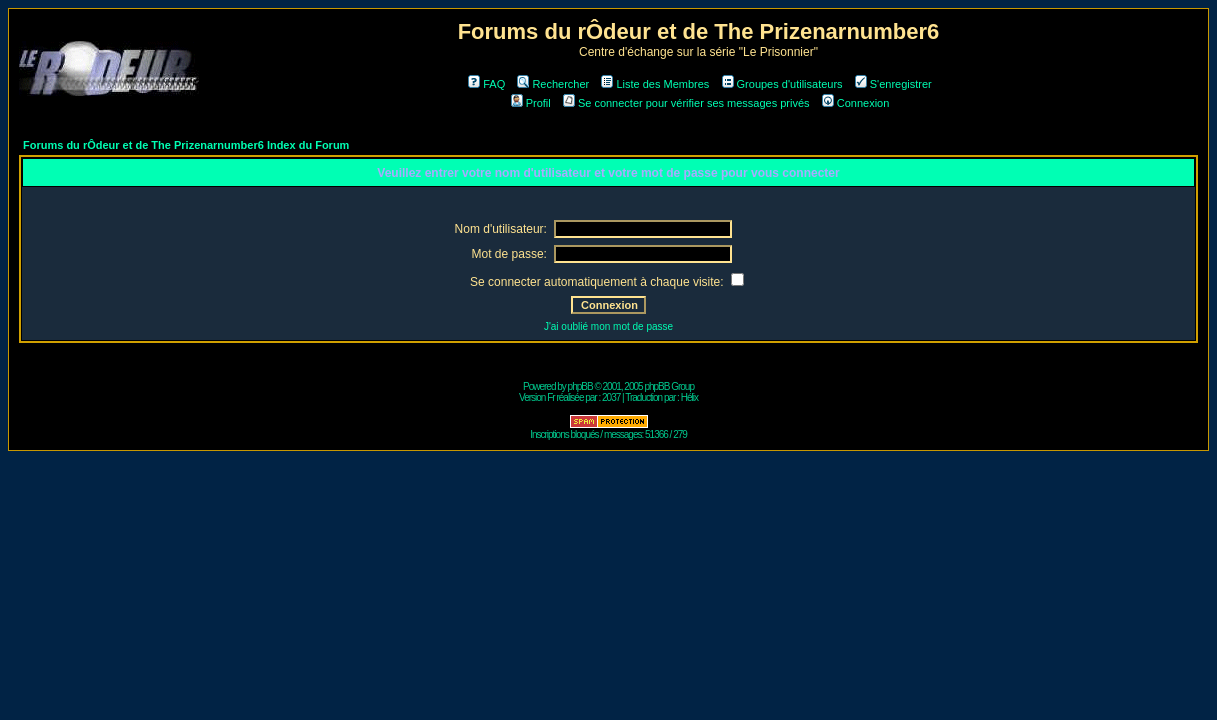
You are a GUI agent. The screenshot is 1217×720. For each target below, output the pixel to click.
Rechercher (553, 84)
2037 (611, 397)
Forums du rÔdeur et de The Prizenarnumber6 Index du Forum (186, 145)
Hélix (689, 397)
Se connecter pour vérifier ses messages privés (686, 103)
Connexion (856, 103)
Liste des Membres (655, 84)
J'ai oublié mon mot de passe (608, 326)
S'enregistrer (893, 84)
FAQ (486, 84)
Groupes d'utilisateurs (782, 84)
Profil (531, 103)
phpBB (580, 386)
